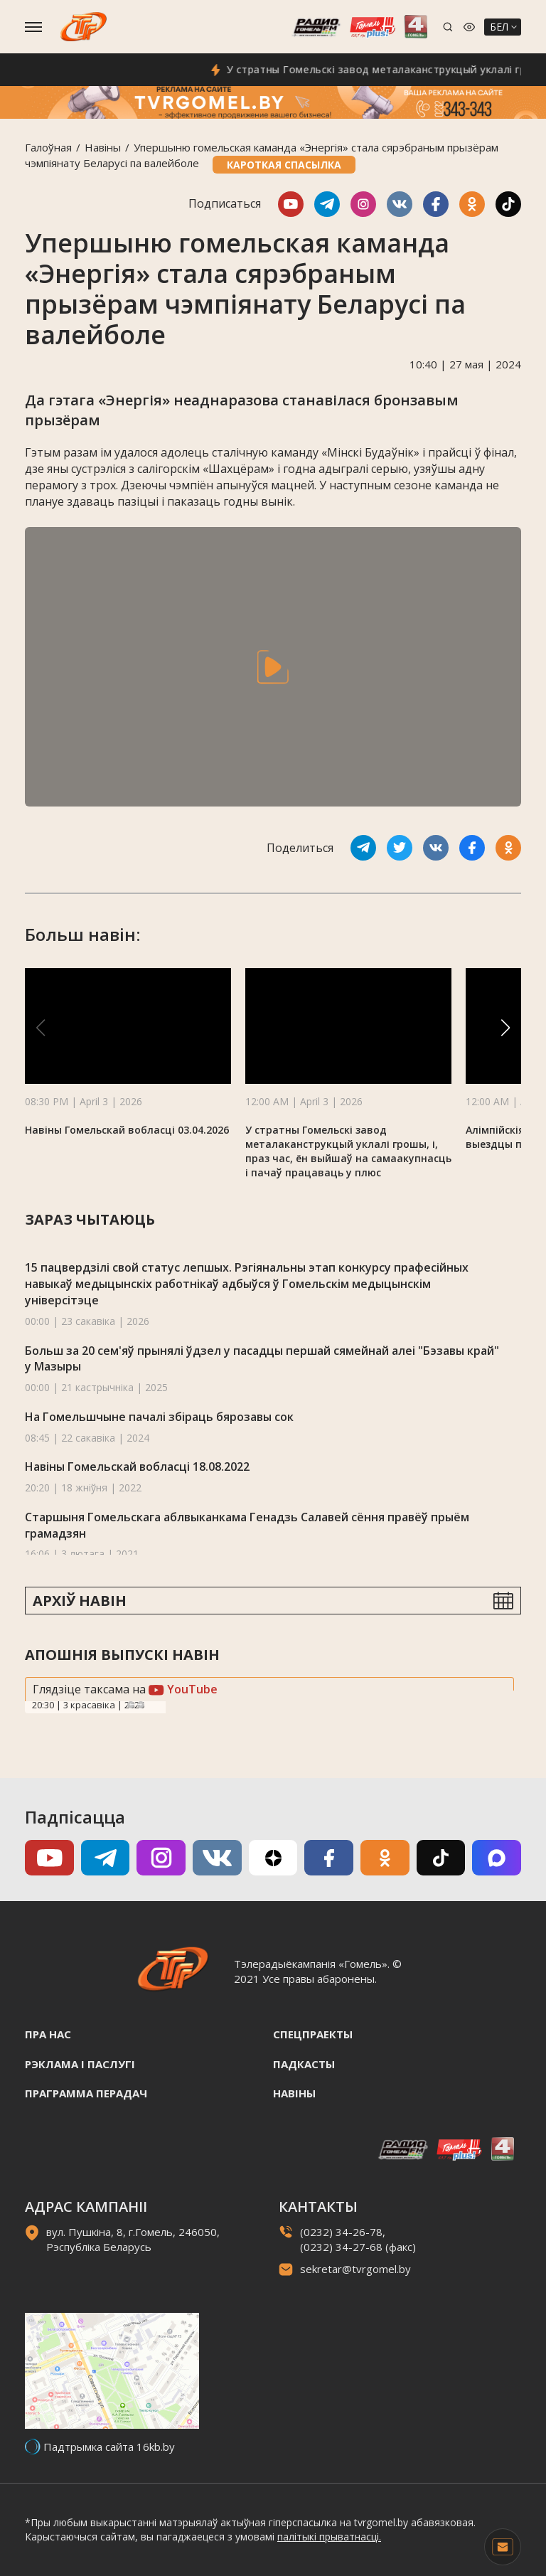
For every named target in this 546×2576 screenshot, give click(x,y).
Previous (130, 1704)
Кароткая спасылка (284, 164)
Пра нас (48, 2034)
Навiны (103, 147)
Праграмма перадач (86, 2093)
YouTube (183, 1689)
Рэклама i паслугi (80, 2064)
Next (140, 1704)
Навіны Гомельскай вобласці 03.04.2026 (127, 1130)
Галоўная (48, 147)
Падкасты (304, 2064)
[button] (505, 1027)
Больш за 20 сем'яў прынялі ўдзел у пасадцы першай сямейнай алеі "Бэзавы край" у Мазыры (262, 1359)
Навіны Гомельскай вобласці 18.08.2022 (137, 1466)
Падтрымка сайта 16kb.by (109, 2446)
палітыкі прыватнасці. (329, 2536)
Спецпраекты (313, 2034)
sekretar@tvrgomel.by (355, 2269)
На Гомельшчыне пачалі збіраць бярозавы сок (159, 1417)
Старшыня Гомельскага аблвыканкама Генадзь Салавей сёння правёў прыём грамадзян (247, 1525)
